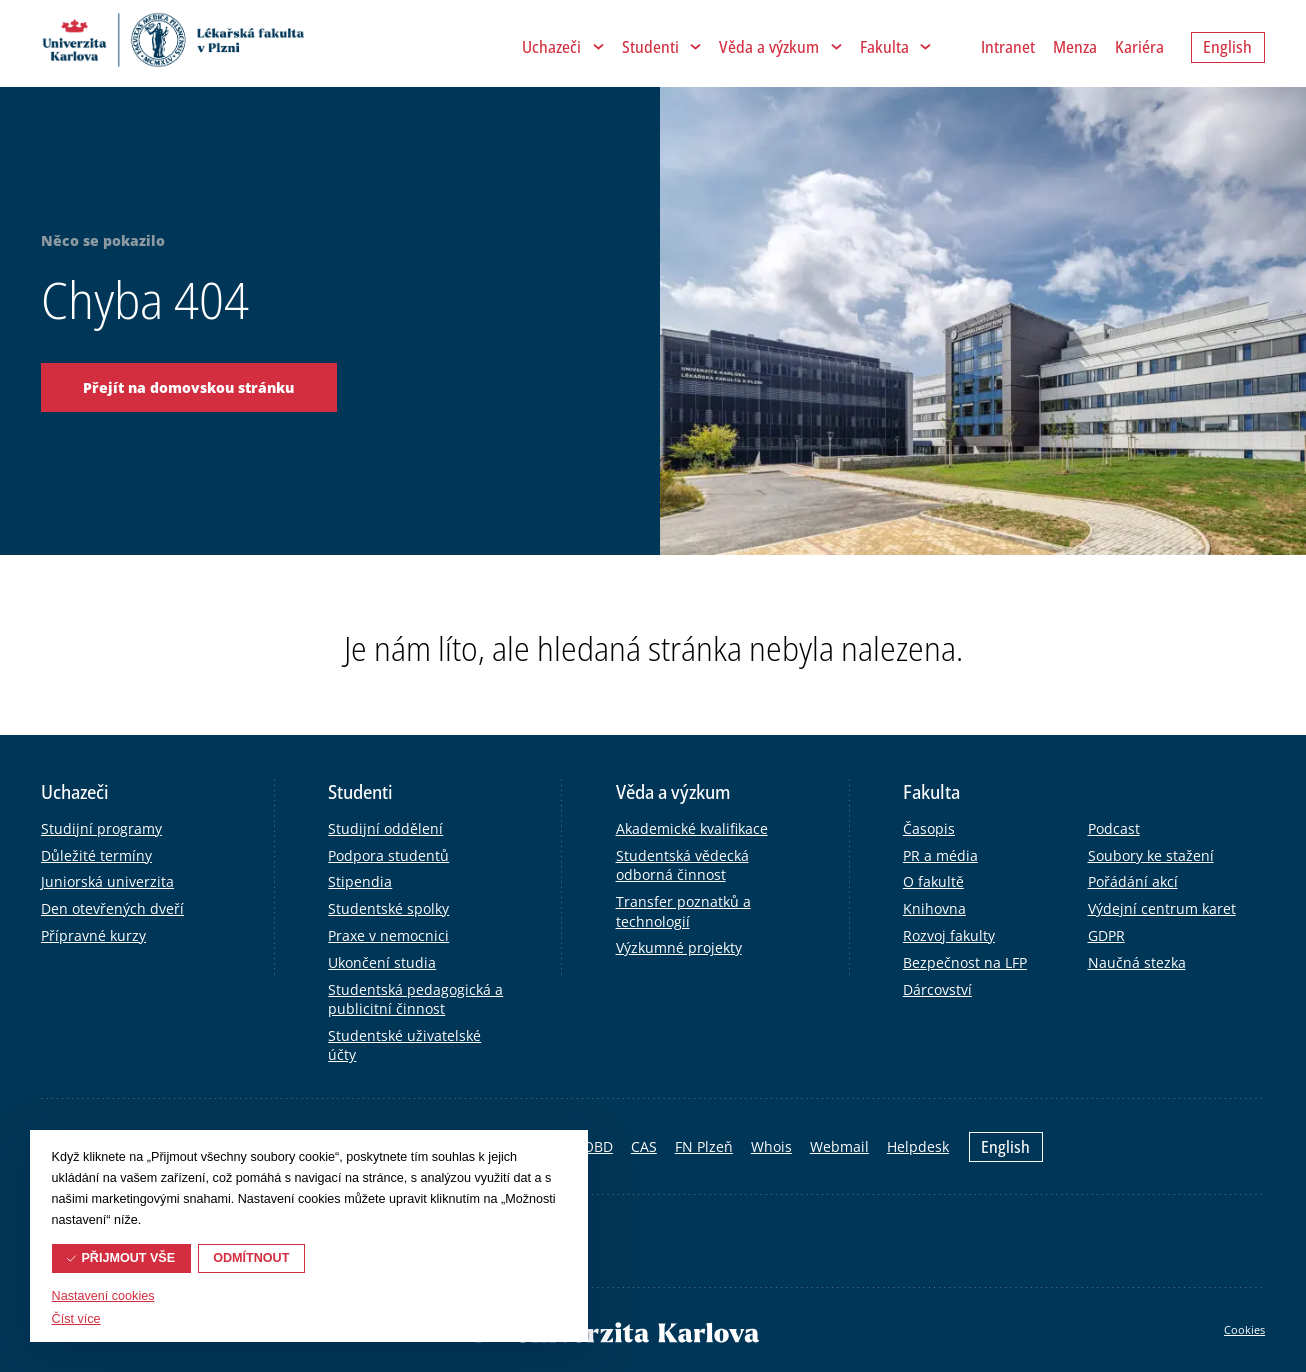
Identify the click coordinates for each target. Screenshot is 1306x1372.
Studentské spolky (388, 908)
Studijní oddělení (385, 828)
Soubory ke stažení (1151, 855)
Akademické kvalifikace (692, 828)
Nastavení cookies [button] (103, 1296)
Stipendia (360, 881)
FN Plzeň (704, 1146)
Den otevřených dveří (112, 908)
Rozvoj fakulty (949, 935)
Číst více (76, 1319)
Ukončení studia (382, 962)
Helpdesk (918, 1146)
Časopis (929, 828)
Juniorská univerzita (107, 881)
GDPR (1106, 935)
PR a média (940, 855)
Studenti (650, 47)
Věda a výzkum (769, 47)
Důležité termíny (96, 855)
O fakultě (933, 881)
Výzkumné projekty (679, 947)
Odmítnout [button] (251, 1258)
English (1005, 1147)
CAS (644, 1146)
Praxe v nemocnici (388, 935)
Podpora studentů (388, 855)
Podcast (1114, 828)
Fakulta (884, 47)
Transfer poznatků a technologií (683, 911)
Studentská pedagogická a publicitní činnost (415, 999)
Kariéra (1139, 47)
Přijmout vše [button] (128, 1258)
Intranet (1008, 47)
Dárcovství (937, 989)
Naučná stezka (1137, 962)
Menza (1075, 47)
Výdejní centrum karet (1162, 908)
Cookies (1244, 1329)
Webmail (839, 1146)
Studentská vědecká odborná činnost (682, 865)
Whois (771, 1146)
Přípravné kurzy (93, 935)
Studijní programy (101, 828)
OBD (598, 1146)
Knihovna (934, 908)
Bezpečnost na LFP (965, 962)
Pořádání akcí (1133, 881)
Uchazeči (551, 47)
